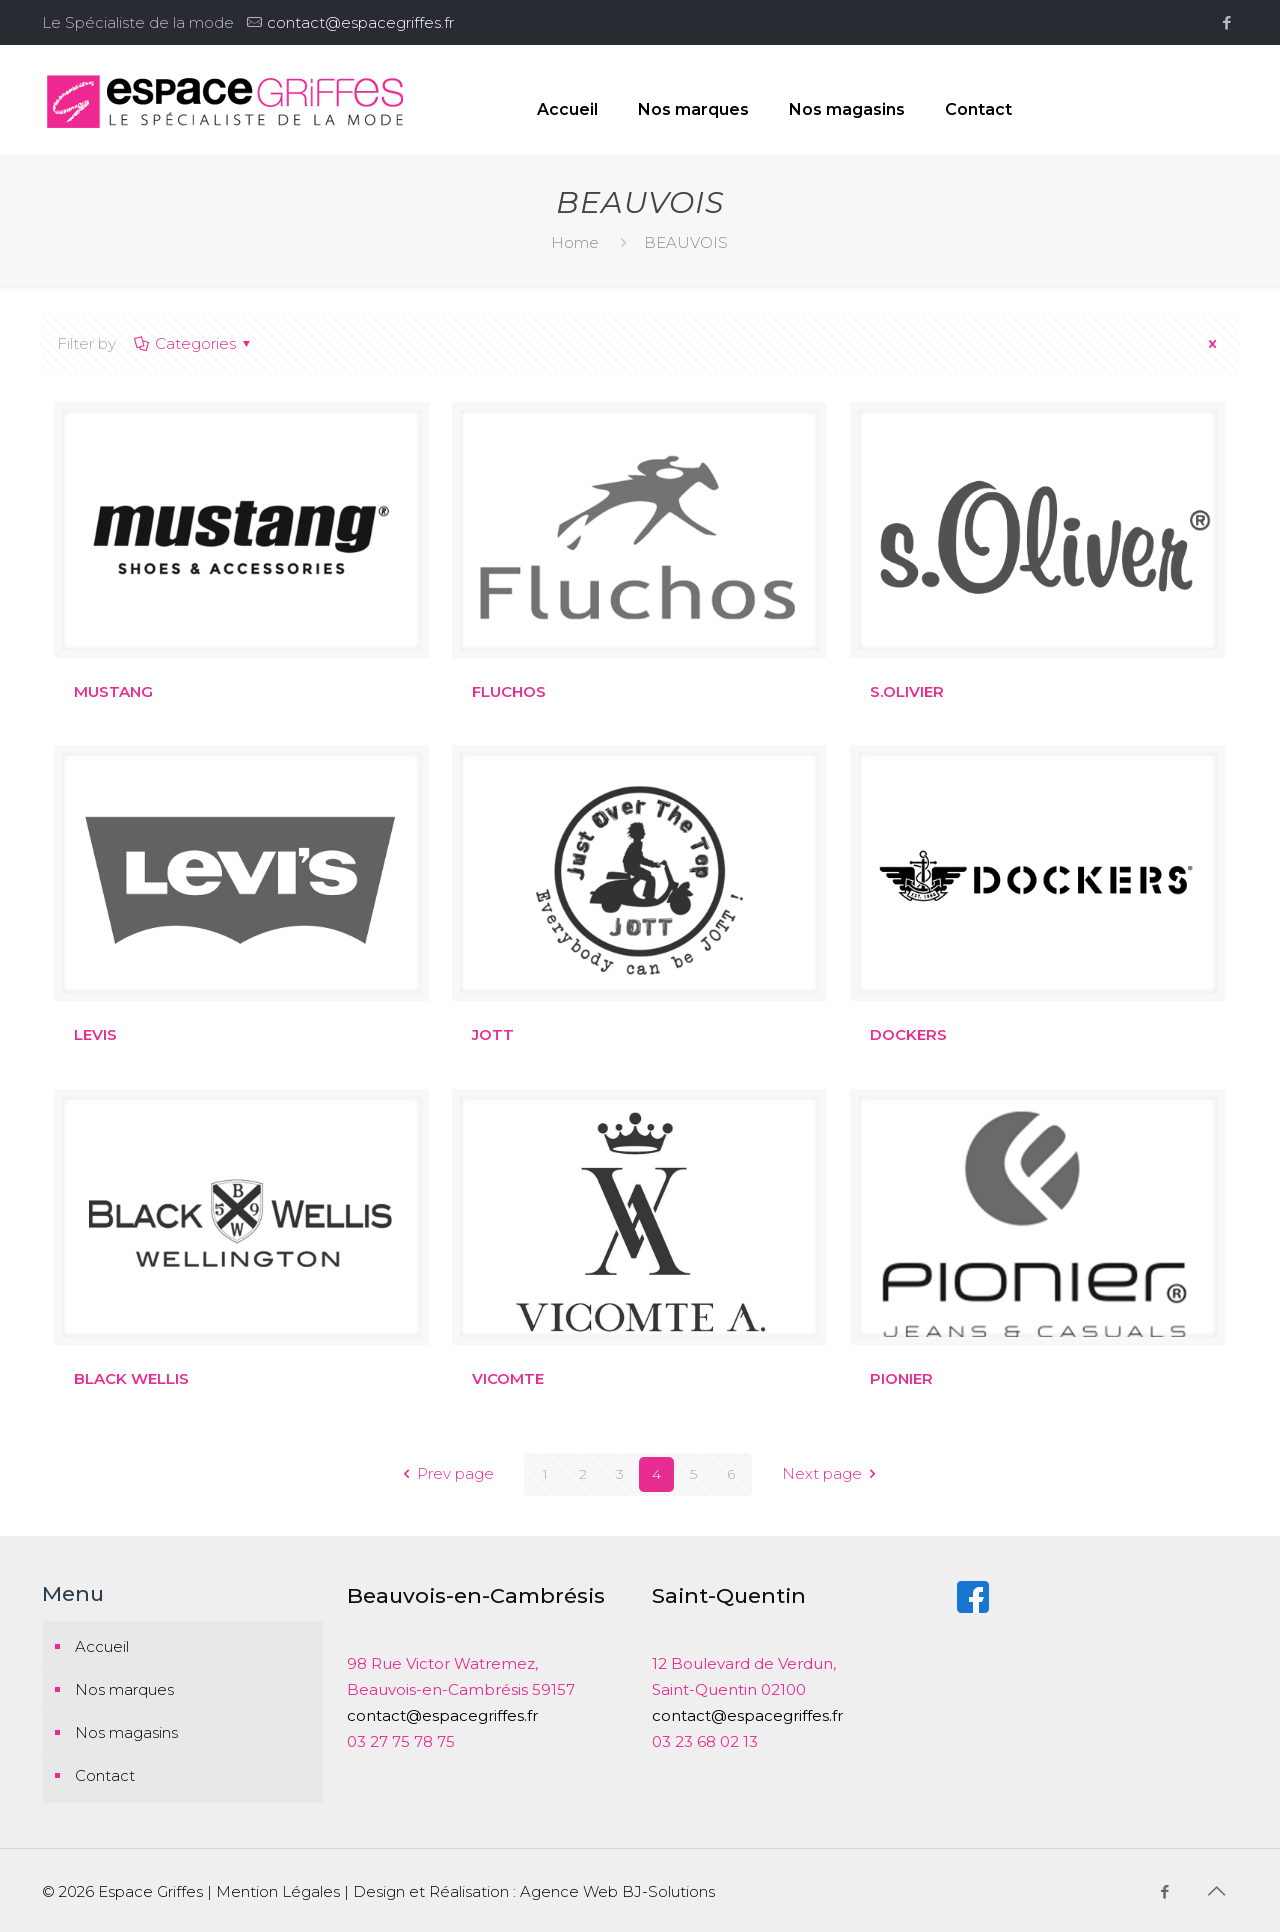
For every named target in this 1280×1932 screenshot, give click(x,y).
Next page (832, 1474)
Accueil (102, 1646)
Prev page (445, 1474)
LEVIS (95, 1034)
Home (575, 242)
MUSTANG (113, 691)
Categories (194, 343)
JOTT (493, 1034)
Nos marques (124, 1689)
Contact (105, 1775)
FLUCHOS (509, 691)
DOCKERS (908, 1034)
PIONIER (901, 1378)
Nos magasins (126, 1732)
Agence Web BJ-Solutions (617, 1891)
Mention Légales (278, 1891)
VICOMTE (508, 1378)
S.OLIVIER (907, 691)
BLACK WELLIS (131, 1378)
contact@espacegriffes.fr (360, 22)
